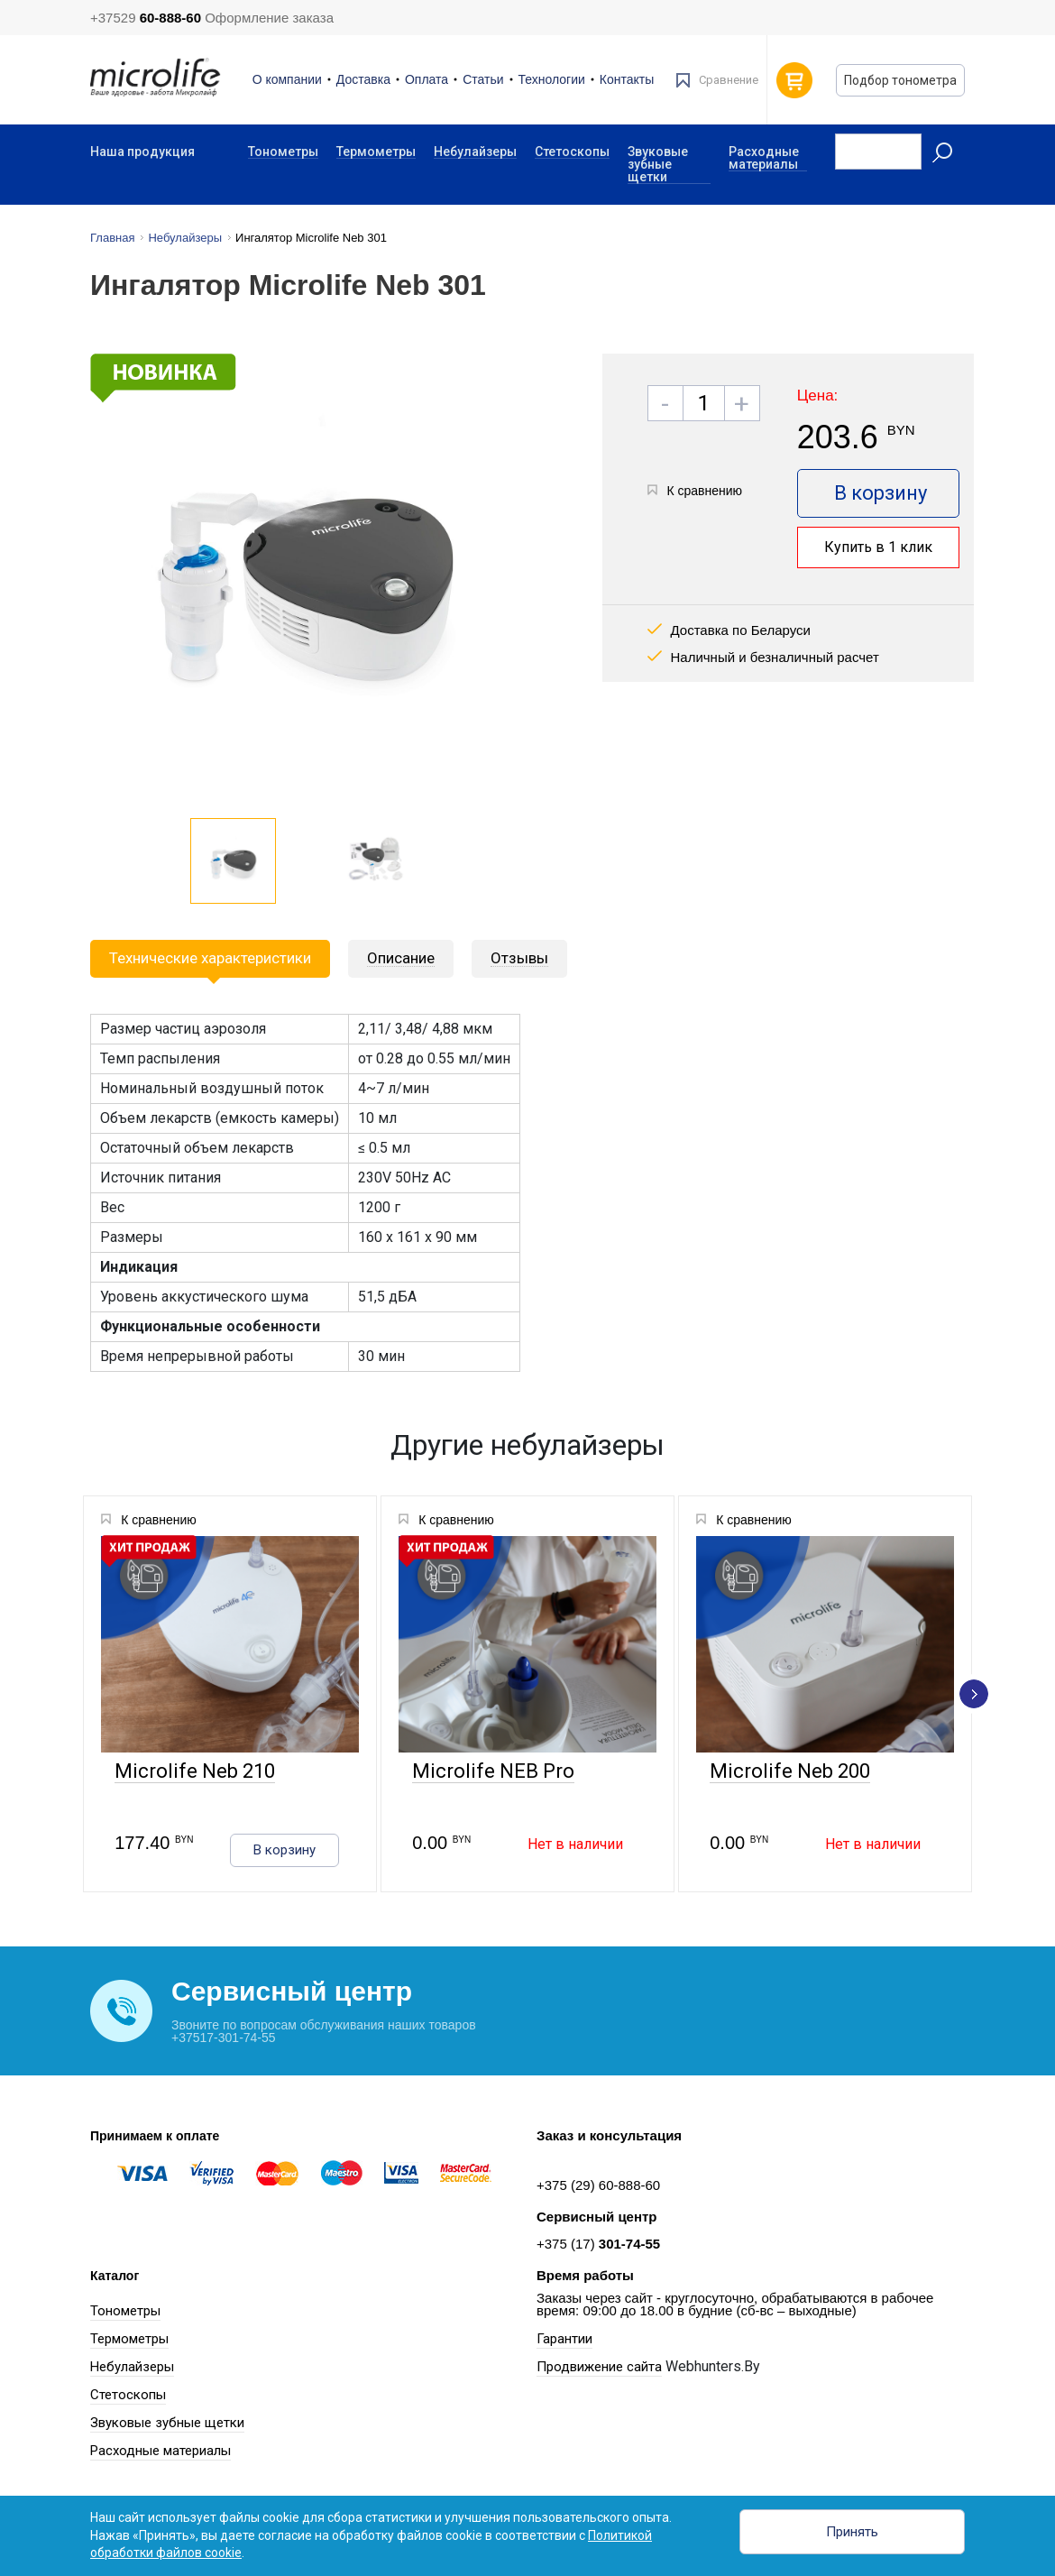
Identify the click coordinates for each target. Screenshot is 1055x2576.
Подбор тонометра (900, 80)
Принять (852, 2532)
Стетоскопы (572, 152)
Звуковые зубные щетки (658, 164)
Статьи (483, 79)
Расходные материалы (764, 158)
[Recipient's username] (878, 151)
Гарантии (564, 2339)
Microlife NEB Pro (491, 1772)
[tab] (401, 959)
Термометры (376, 152)
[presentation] (973, 1693)
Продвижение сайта (599, 2367)
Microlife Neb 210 (193, 1772)
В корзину (880, 493)
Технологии (551, 79)
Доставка (363, 79)
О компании (287, 79)
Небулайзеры (475, 152)
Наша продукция (142, 151)
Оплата (426, 79)
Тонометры (283, 152)
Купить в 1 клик (878, 547)
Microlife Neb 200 (788, 1772)
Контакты (627, 79)
